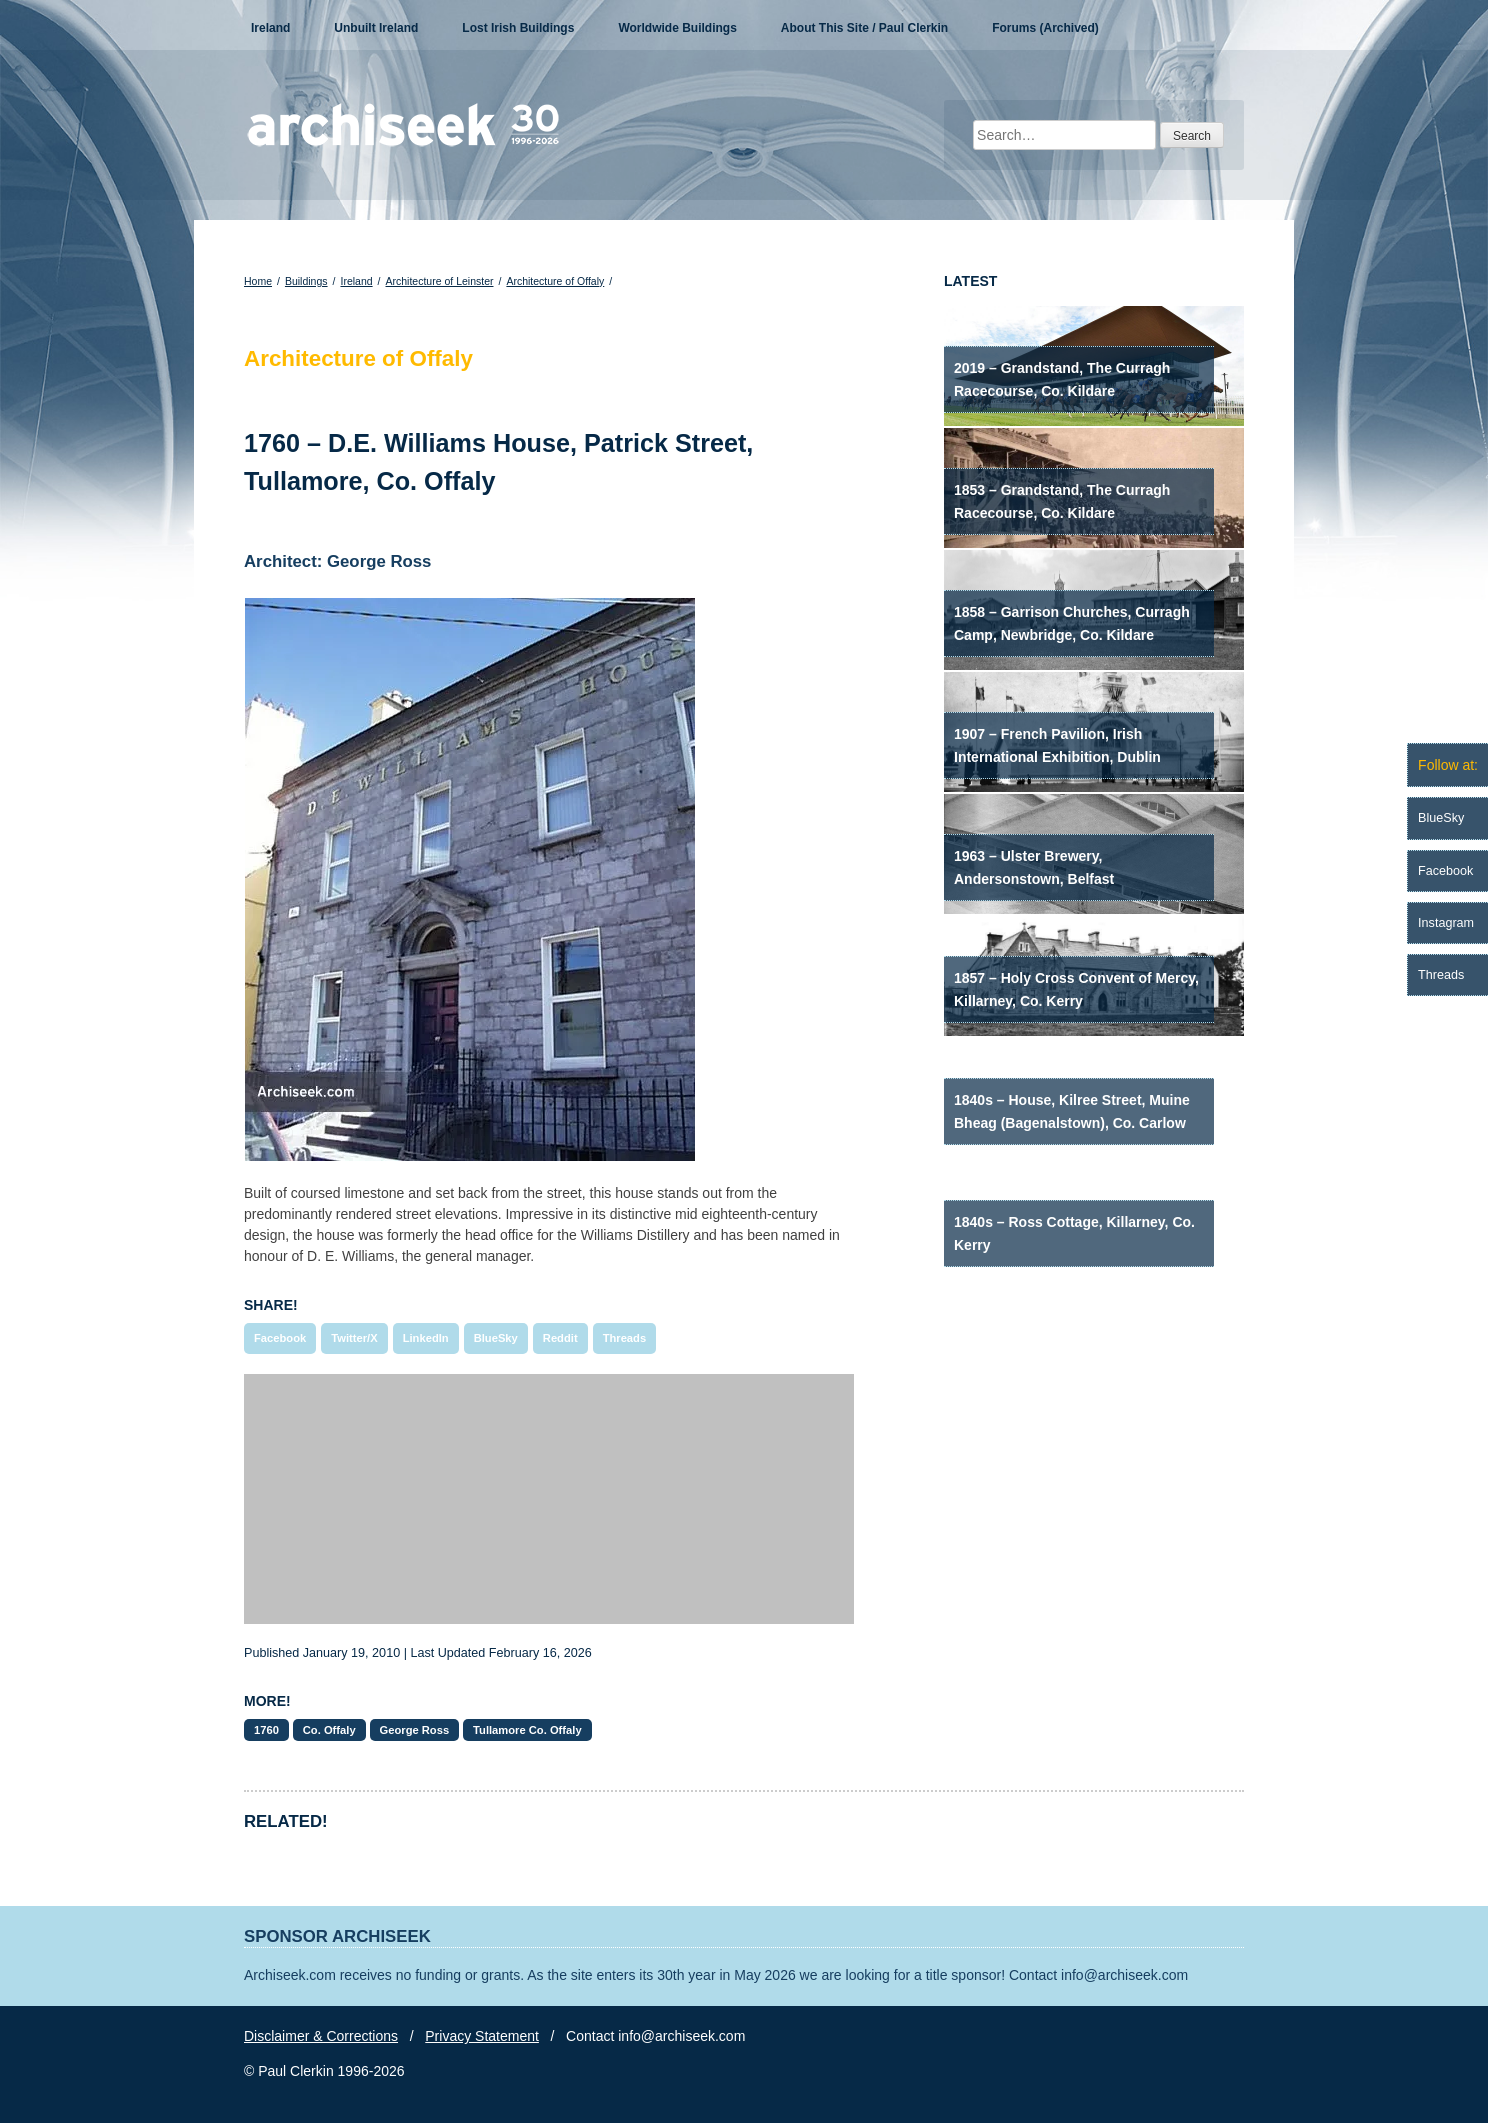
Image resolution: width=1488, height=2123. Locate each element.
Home (258, 281)
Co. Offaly (329, 1730)
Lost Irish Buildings (518, 28)
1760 (266, 1730)
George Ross (415, 1730)
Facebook (280, 1338)
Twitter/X (354, 1338)
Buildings (306, 281)
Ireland (270, 28)
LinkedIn (426, 1338)
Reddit (560, 1338)
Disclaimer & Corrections (321, 2036)
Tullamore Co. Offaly (527, 1730)
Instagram (1446, 923)
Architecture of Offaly (555, 281)
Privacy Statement (482, 2036)
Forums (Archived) (1045, 28)
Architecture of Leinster (440, 281)
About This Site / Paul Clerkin (864, 28)
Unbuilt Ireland (376, 28)
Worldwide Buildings (677, 28)
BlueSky (496, 1338)
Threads (625, 1338)
